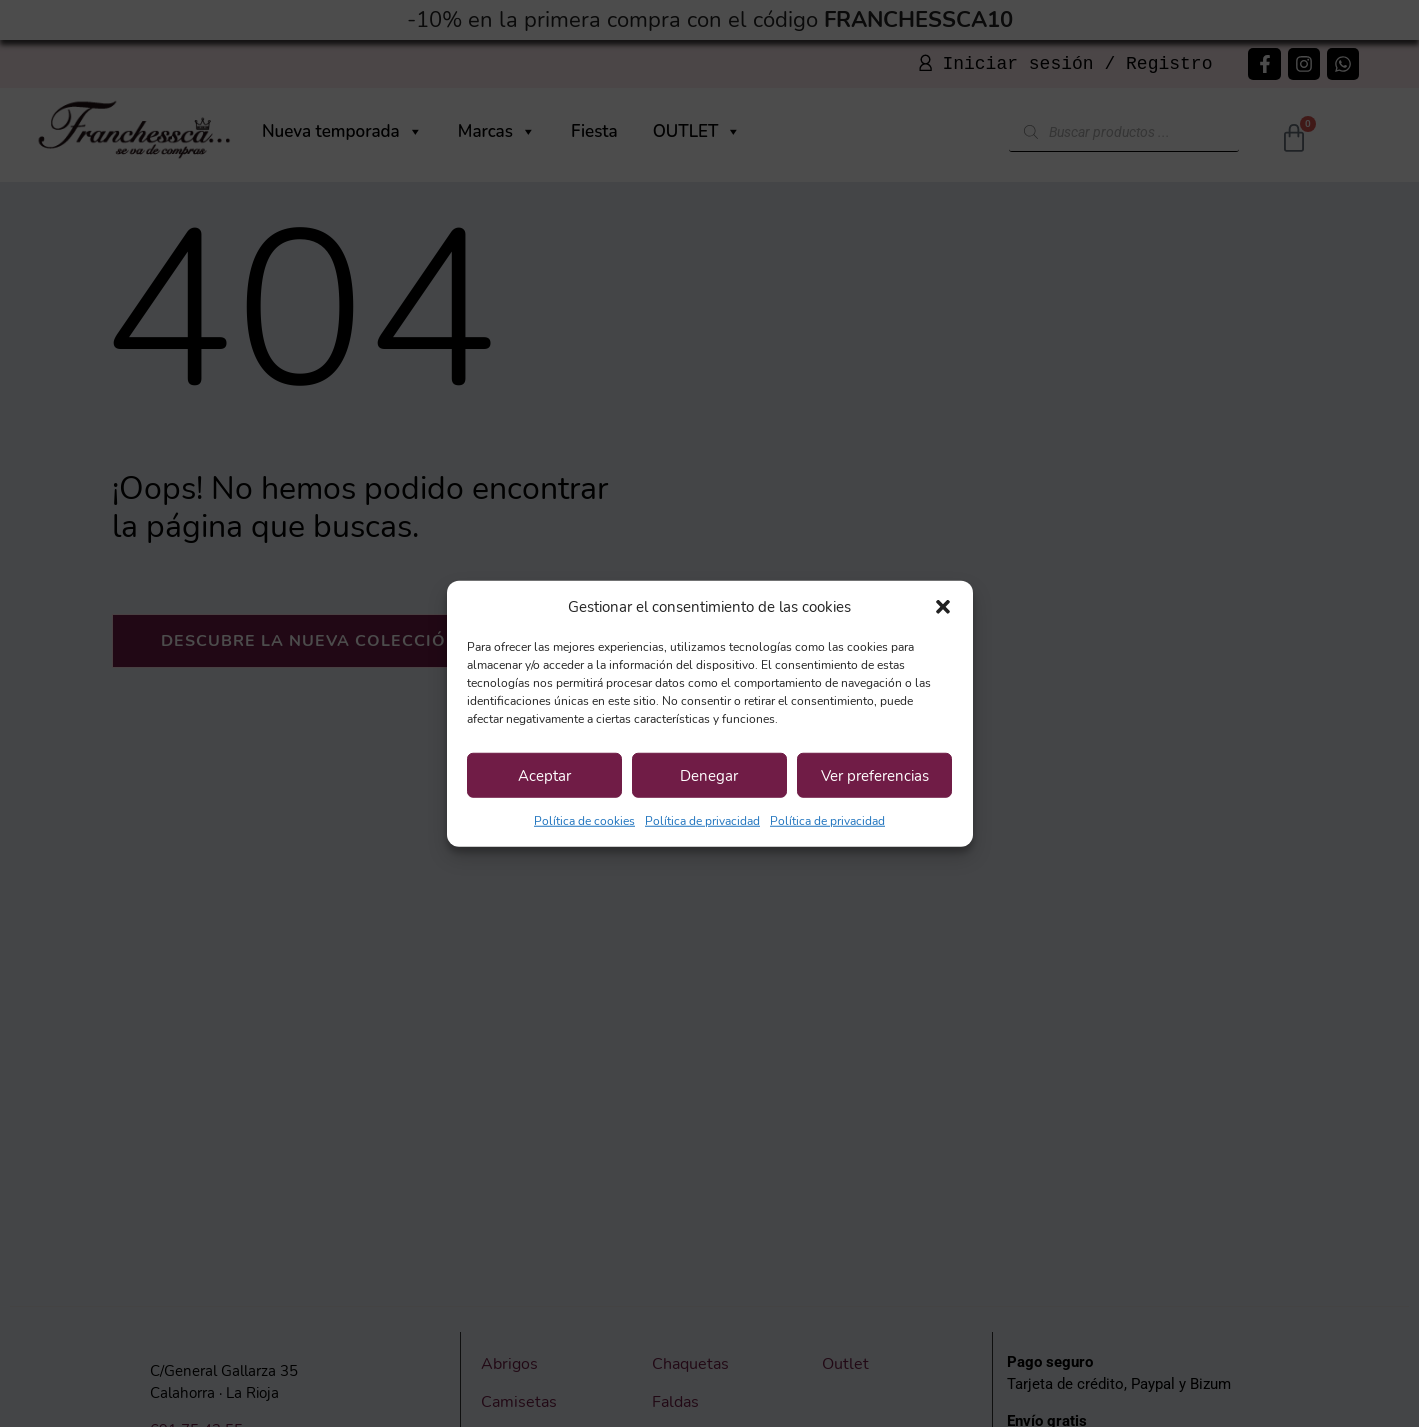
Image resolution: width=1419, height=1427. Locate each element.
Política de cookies (584, 821)
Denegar (709, 775)
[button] (943, 607)
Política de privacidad (702, 821)
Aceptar (544, 775)
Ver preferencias (875, 775)
